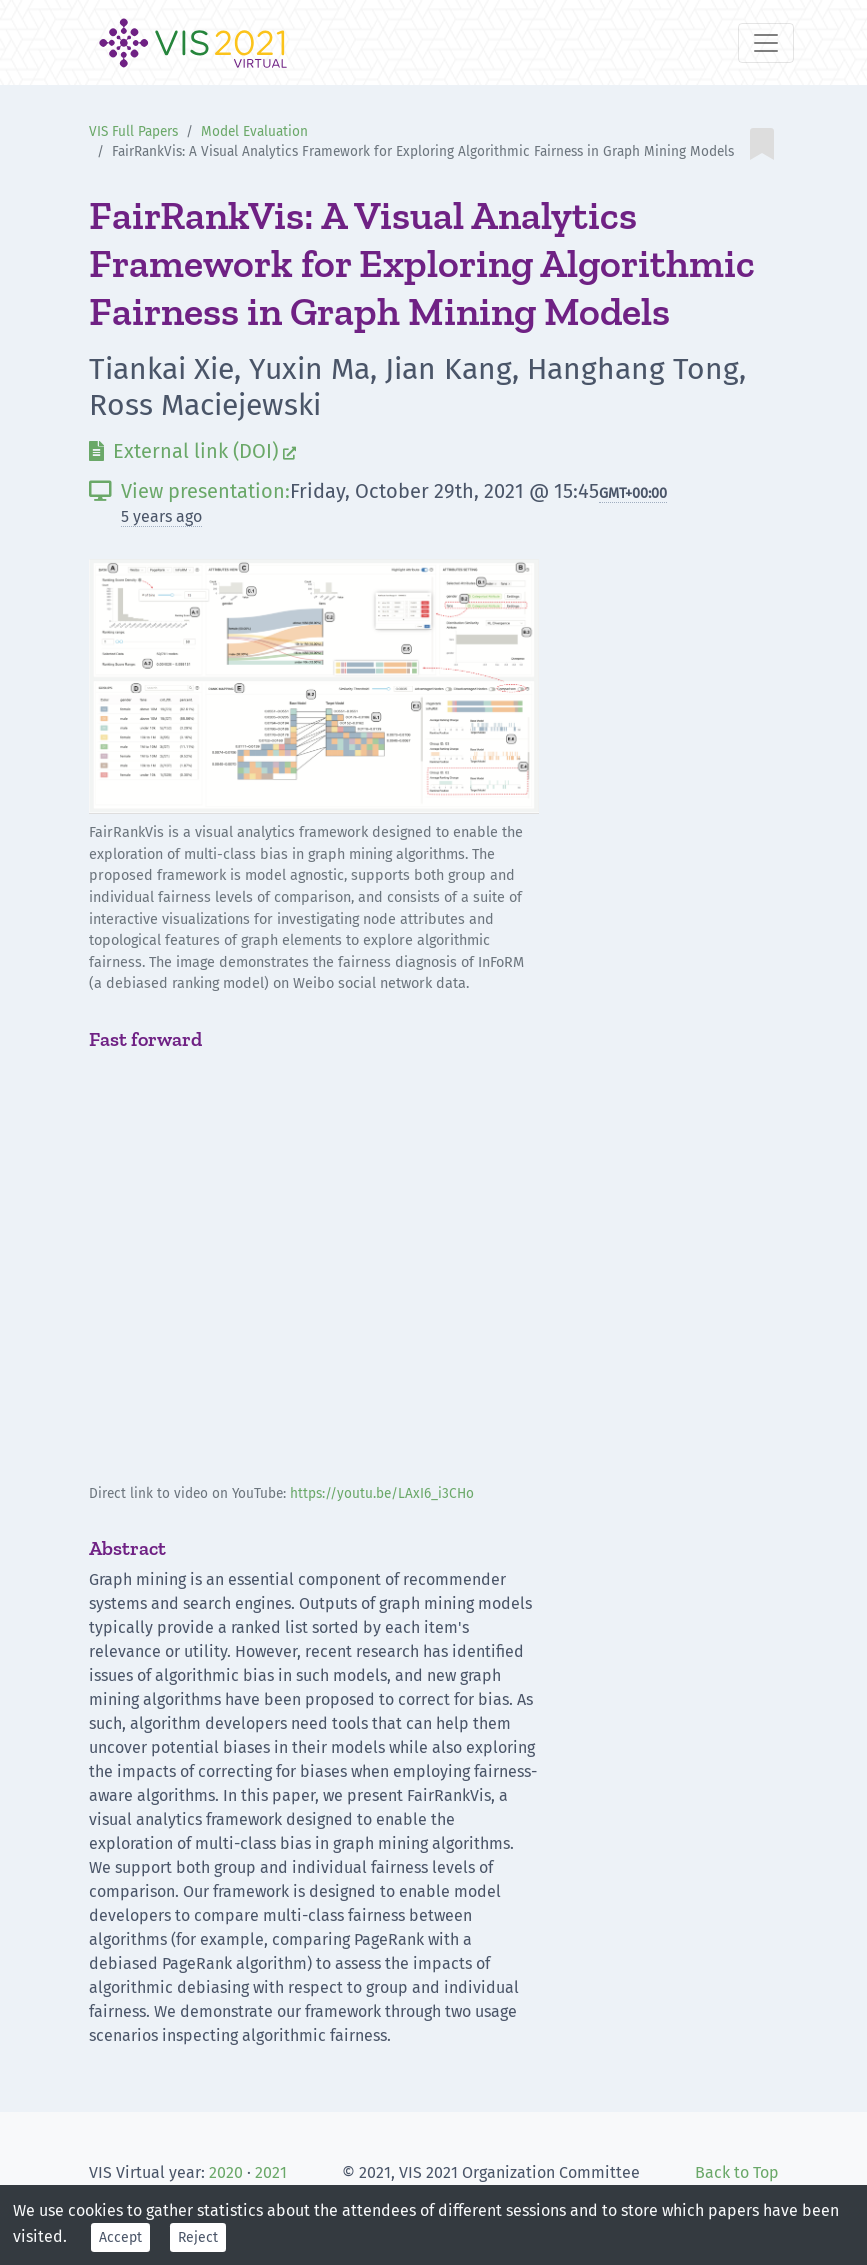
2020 (226, 2172)
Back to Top (737, 2172)
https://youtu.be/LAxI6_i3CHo (382, 1493)
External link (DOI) (192, 451)
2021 (271, 2172)
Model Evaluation (254, 131)
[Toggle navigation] (766, 43)
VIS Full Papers (133, 131)
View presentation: (189, 491)
